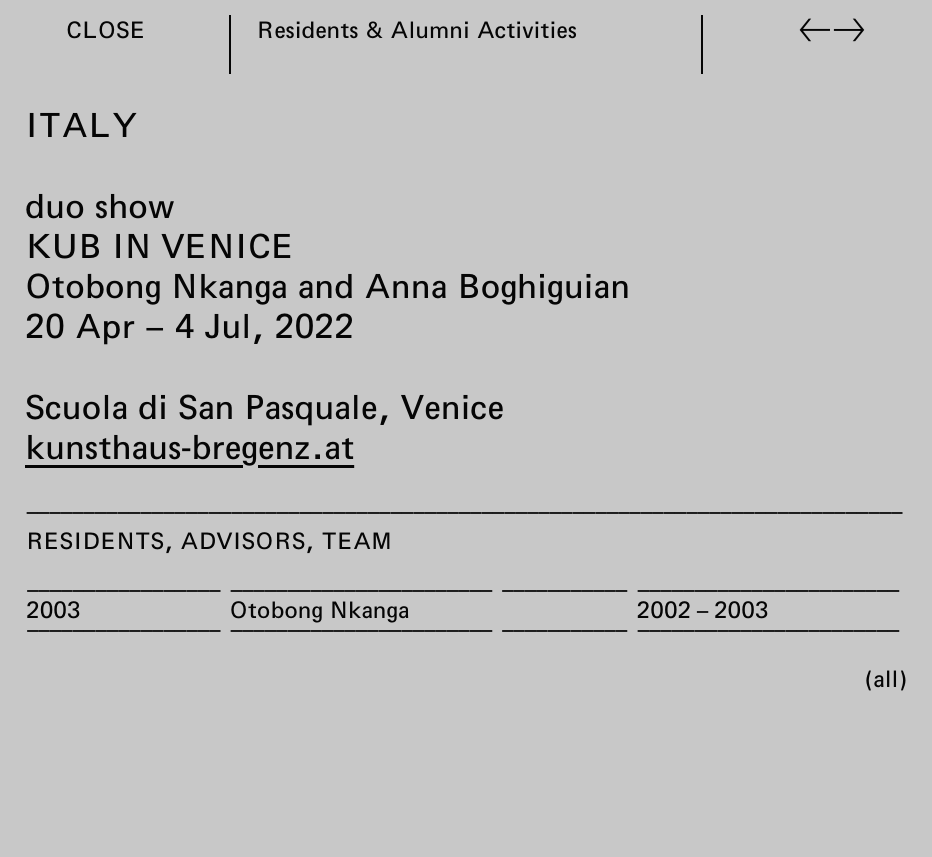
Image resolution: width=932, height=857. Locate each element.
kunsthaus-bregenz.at (189, 446)
